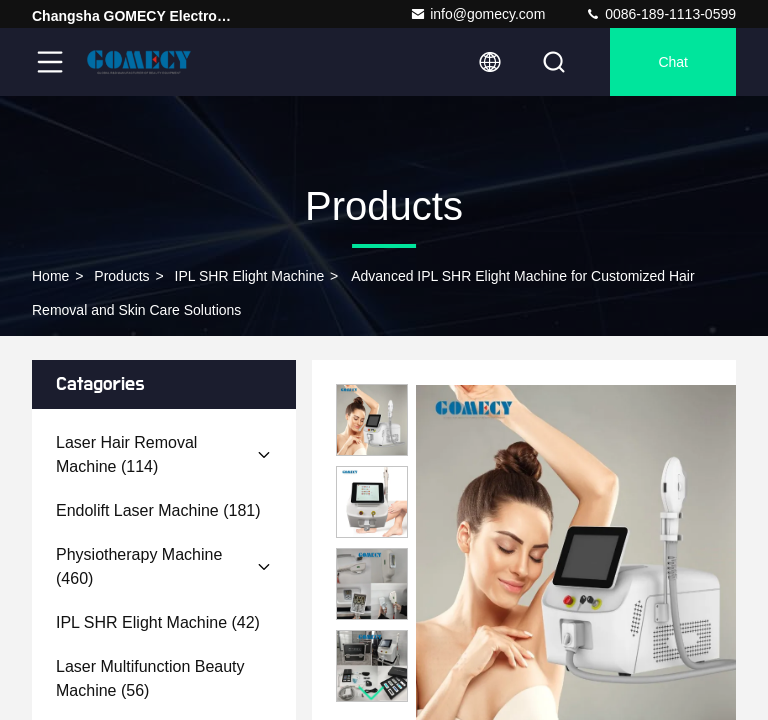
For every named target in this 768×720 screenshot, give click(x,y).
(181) (158, 510)
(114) (126, 454)
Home (50, 276)
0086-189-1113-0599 (660, 14)
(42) (158, 622)
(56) (150, 678)
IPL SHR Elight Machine (250, 276)
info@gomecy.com (477, 14)
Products (121, 276)
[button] (372, 693)
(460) (139, 566)
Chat (673, 62)
